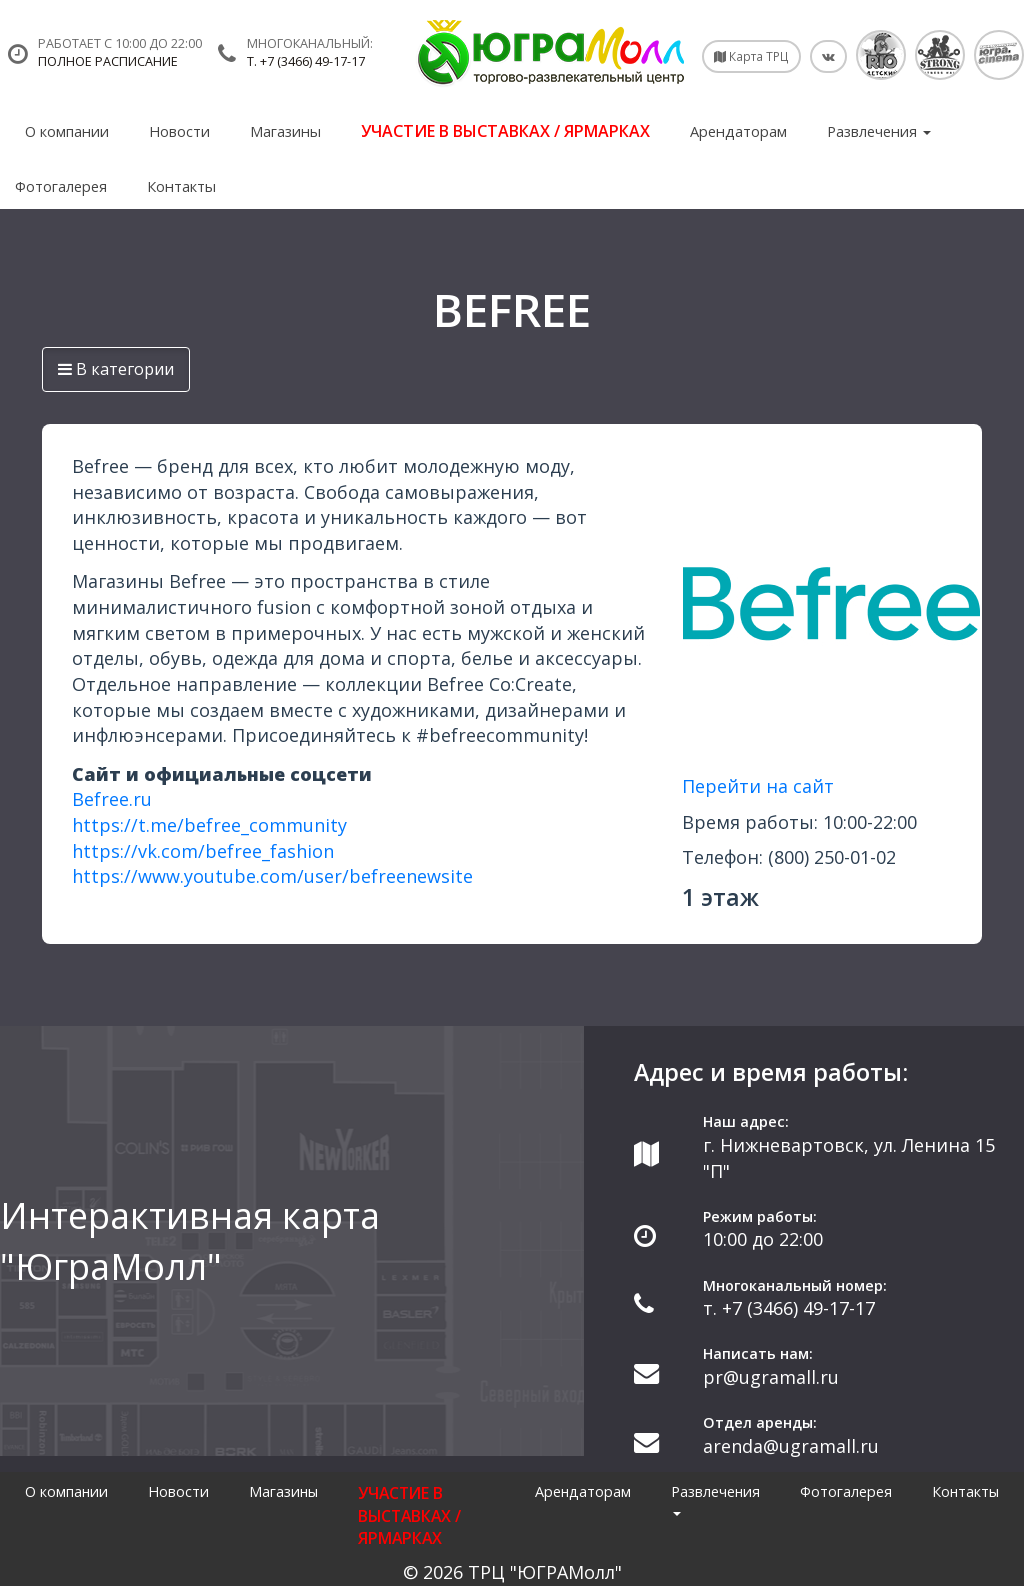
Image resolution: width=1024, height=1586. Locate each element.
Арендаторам (738, 131)
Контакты (181, 186)
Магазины (285, 131)
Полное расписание (108, 61)
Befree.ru (112, 799)
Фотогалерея (61, 186)
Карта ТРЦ (751, 56)
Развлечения (879, 131)
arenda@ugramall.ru (791, 1446)
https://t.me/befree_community (209, 825)
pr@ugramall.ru (771, 1377)
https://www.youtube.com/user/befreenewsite (272, 876)
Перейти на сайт (758, 786)
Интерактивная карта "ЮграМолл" (190, 1241)
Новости (179, 131)
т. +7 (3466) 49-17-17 (306, 61)
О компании (67, 131)
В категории (116, 369)
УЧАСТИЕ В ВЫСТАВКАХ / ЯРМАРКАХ (505, 131)
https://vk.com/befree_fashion (203, 851)
